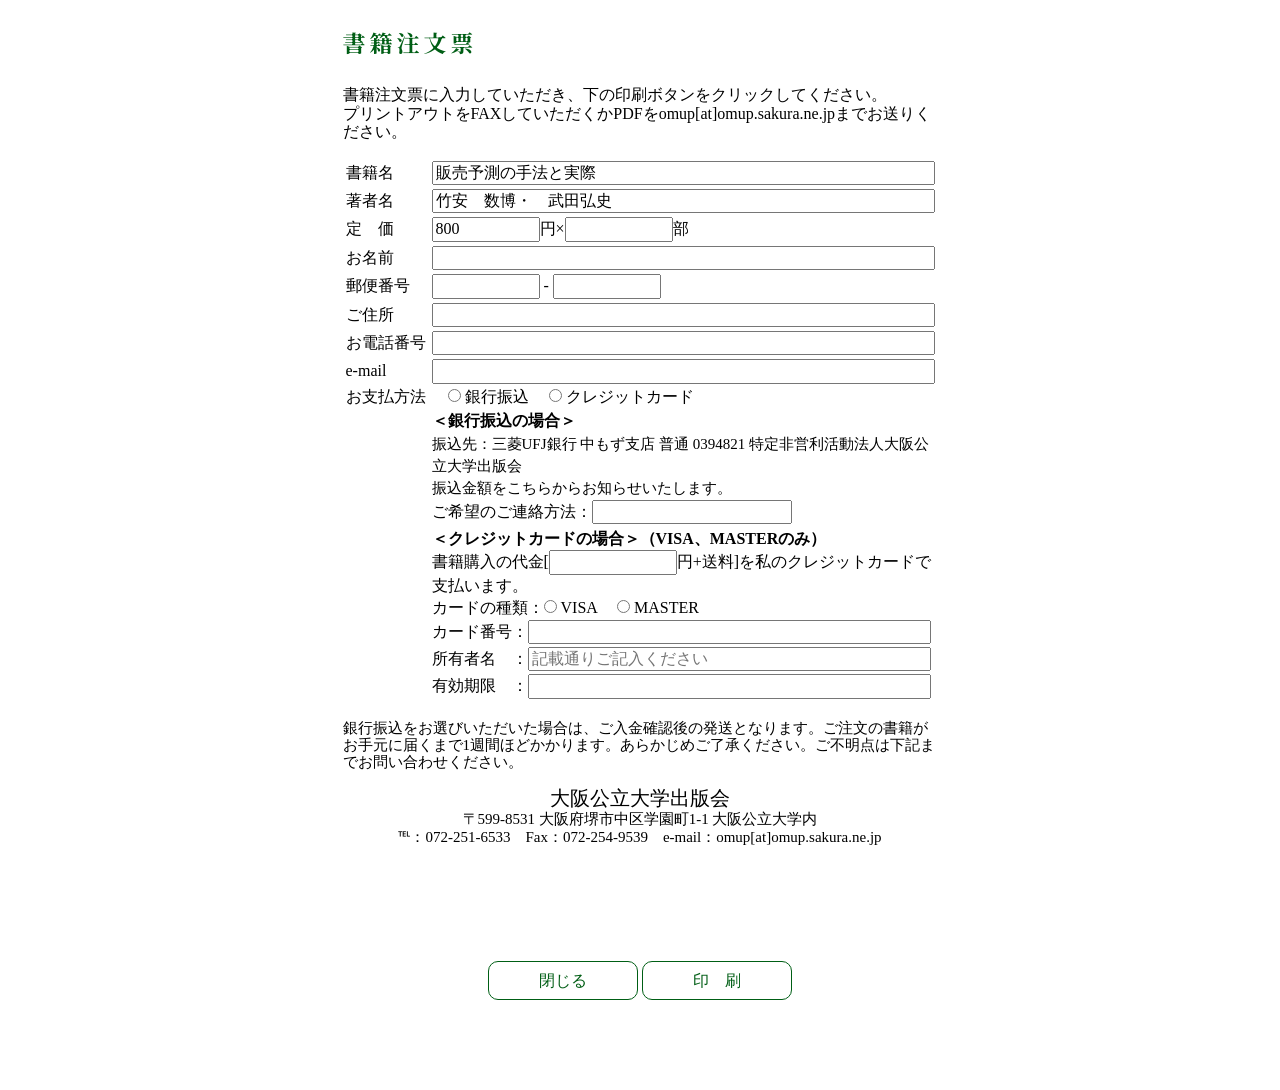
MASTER (658, 607)
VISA (570, 607)
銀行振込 (488, 396)
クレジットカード (621, 396)
